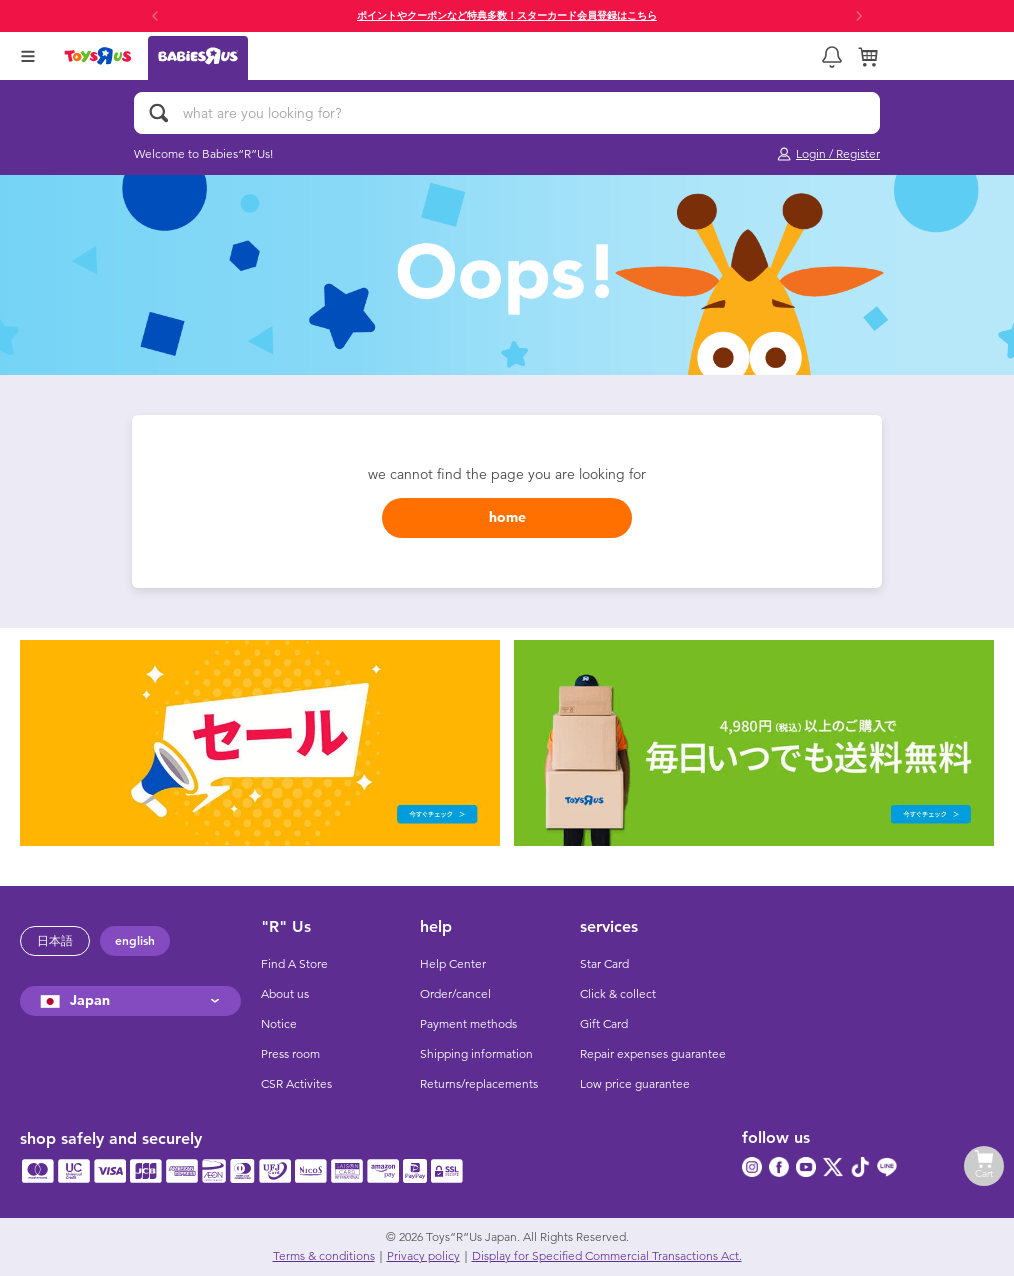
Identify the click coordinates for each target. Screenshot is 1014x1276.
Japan (72, 1000)
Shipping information (476, 1054)
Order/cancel (455, 994)
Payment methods (468, 1024)
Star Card (604, 964)
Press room (290, 1054)
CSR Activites (296, 1084)
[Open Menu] (28, 56)
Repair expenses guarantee (653, 1054)
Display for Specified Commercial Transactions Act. (607, 1256)
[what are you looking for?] (507, 113)
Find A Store (294, 964)
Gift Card (604, 1024)
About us (285, 994)
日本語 (55, 941)
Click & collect (618, 994)
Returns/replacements (479, 1084)
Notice (279, 1024)
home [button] (507, 517)
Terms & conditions (324, 1256)
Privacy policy (423, 1256)
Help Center (453, 964)
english (135, 941)
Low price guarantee (635, 1084)
